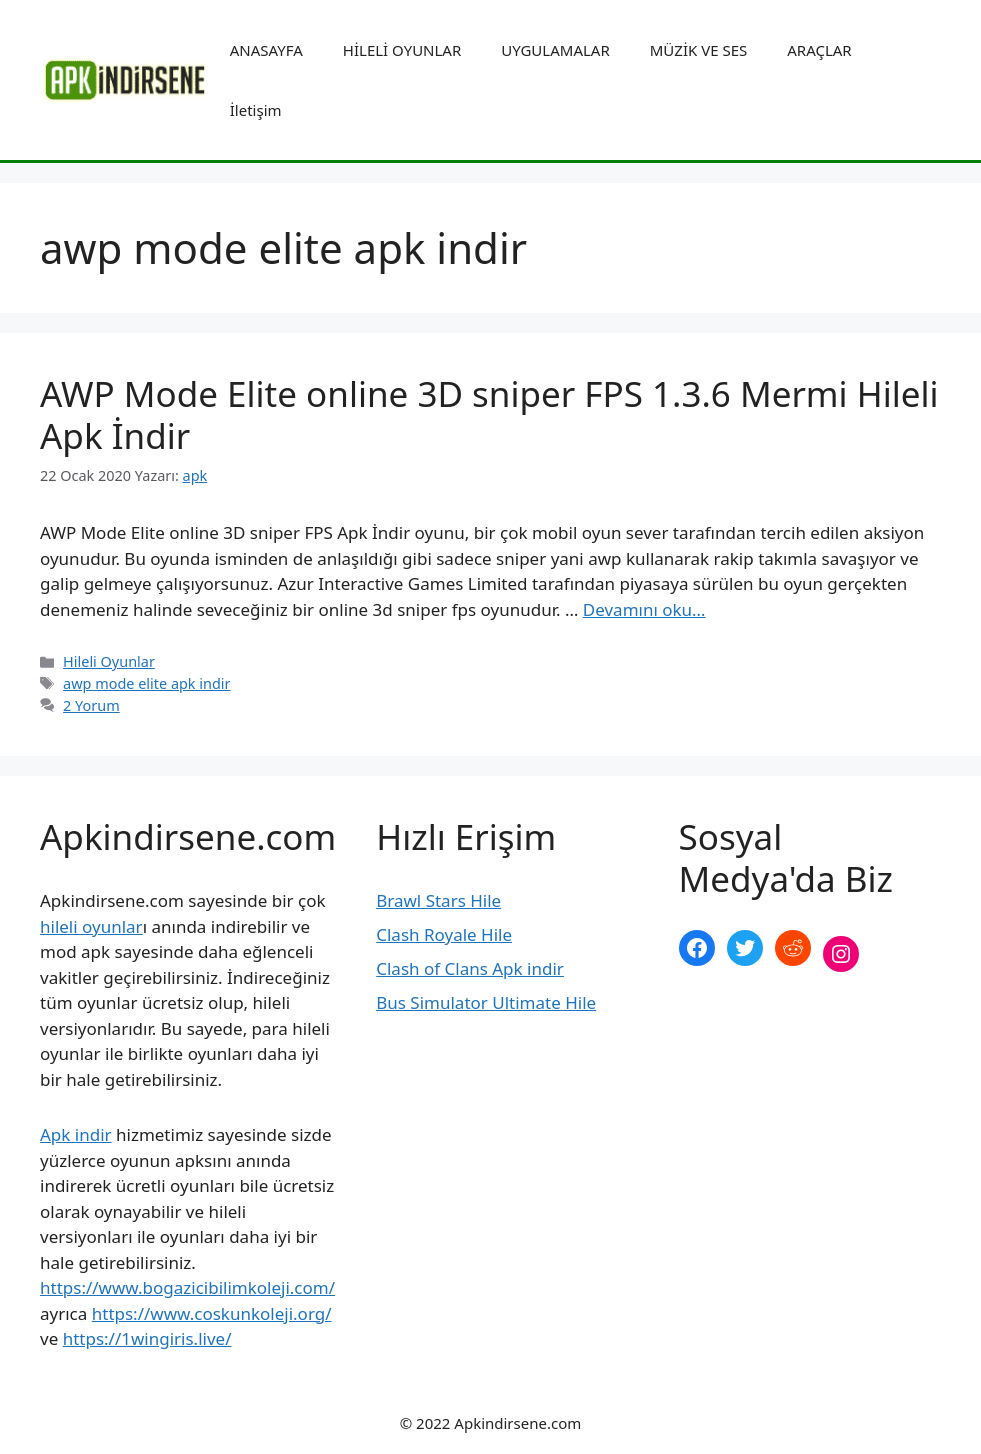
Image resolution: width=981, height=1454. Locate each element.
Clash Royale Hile (444, 934)
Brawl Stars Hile (438, 900)
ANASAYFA (266, 50)
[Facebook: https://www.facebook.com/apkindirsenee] (697, 948)
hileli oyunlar (91, 926)
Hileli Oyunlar (109, 661)
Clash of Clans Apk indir (470, 968)
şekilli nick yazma (747, 1020)
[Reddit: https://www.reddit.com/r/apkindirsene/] (793, 948)
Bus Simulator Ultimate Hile (486, 1002)
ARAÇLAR (819, 50)
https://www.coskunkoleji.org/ (212, 1313)
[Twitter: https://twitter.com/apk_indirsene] (745, 948)
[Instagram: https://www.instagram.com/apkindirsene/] (841, 954)
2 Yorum (91, 705)
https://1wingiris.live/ (147, 1338)
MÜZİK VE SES (698, 50)
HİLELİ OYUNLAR (402, 50)
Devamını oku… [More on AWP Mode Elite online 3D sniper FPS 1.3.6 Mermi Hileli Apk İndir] (644, 609)
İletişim (256, 110)
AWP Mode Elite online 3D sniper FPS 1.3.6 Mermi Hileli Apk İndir (489, 414)
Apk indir (76, 1134)
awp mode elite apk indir (146, 683)
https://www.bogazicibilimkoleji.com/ (187, 1287)
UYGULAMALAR (555, 50)
